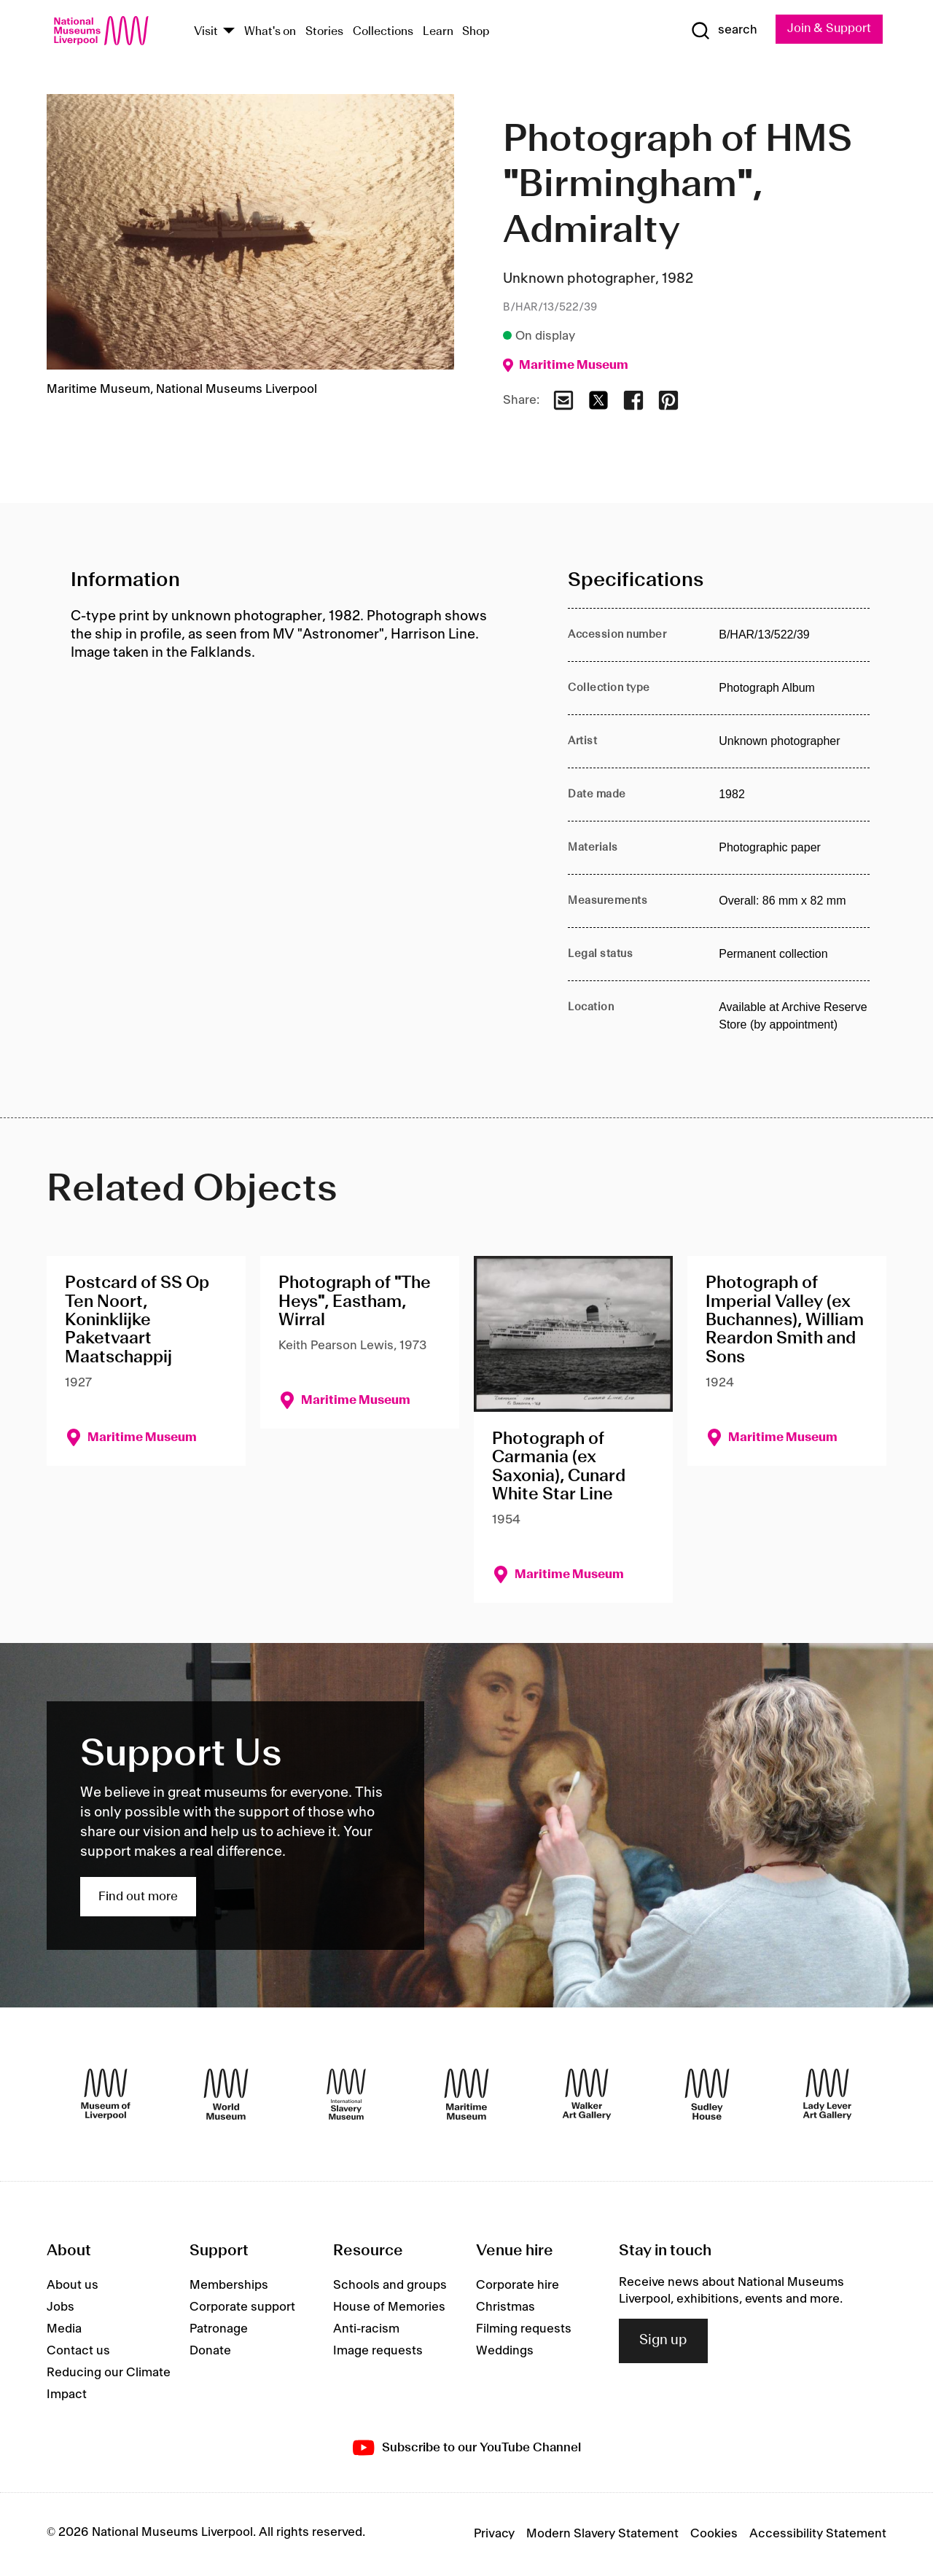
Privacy (494, 2534)
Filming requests (523, 2329)
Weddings (505, 2351)
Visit (206, 32)
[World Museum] (226, 2094)
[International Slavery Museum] (346, 2094)
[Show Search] (721, 30)
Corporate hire (517, 2285)
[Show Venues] (229, 32)
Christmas (505, 2307)
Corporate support (242, 2307)
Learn (438, 32)
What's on (270, 32)
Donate (210, 2351)
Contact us (78, 2351)
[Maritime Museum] (466, 2094)
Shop (476, 32)
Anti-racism (366, 2329)
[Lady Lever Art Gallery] (827, 2094)
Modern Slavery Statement (602, 2534)
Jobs (60, 2307)
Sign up (663, 2340)
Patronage (219, 2329)
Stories (324, 32)
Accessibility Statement (817, 2534)
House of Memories (389, 2307)
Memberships (229, 2285)
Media (64, 2329)
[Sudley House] (707, 2094)
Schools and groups (390, 2285)
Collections (383, 32)
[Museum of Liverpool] (106, 2094)
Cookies (714, 2534)
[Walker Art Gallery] (587, 2094)
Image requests (378, 2351)
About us (72, 2285)
